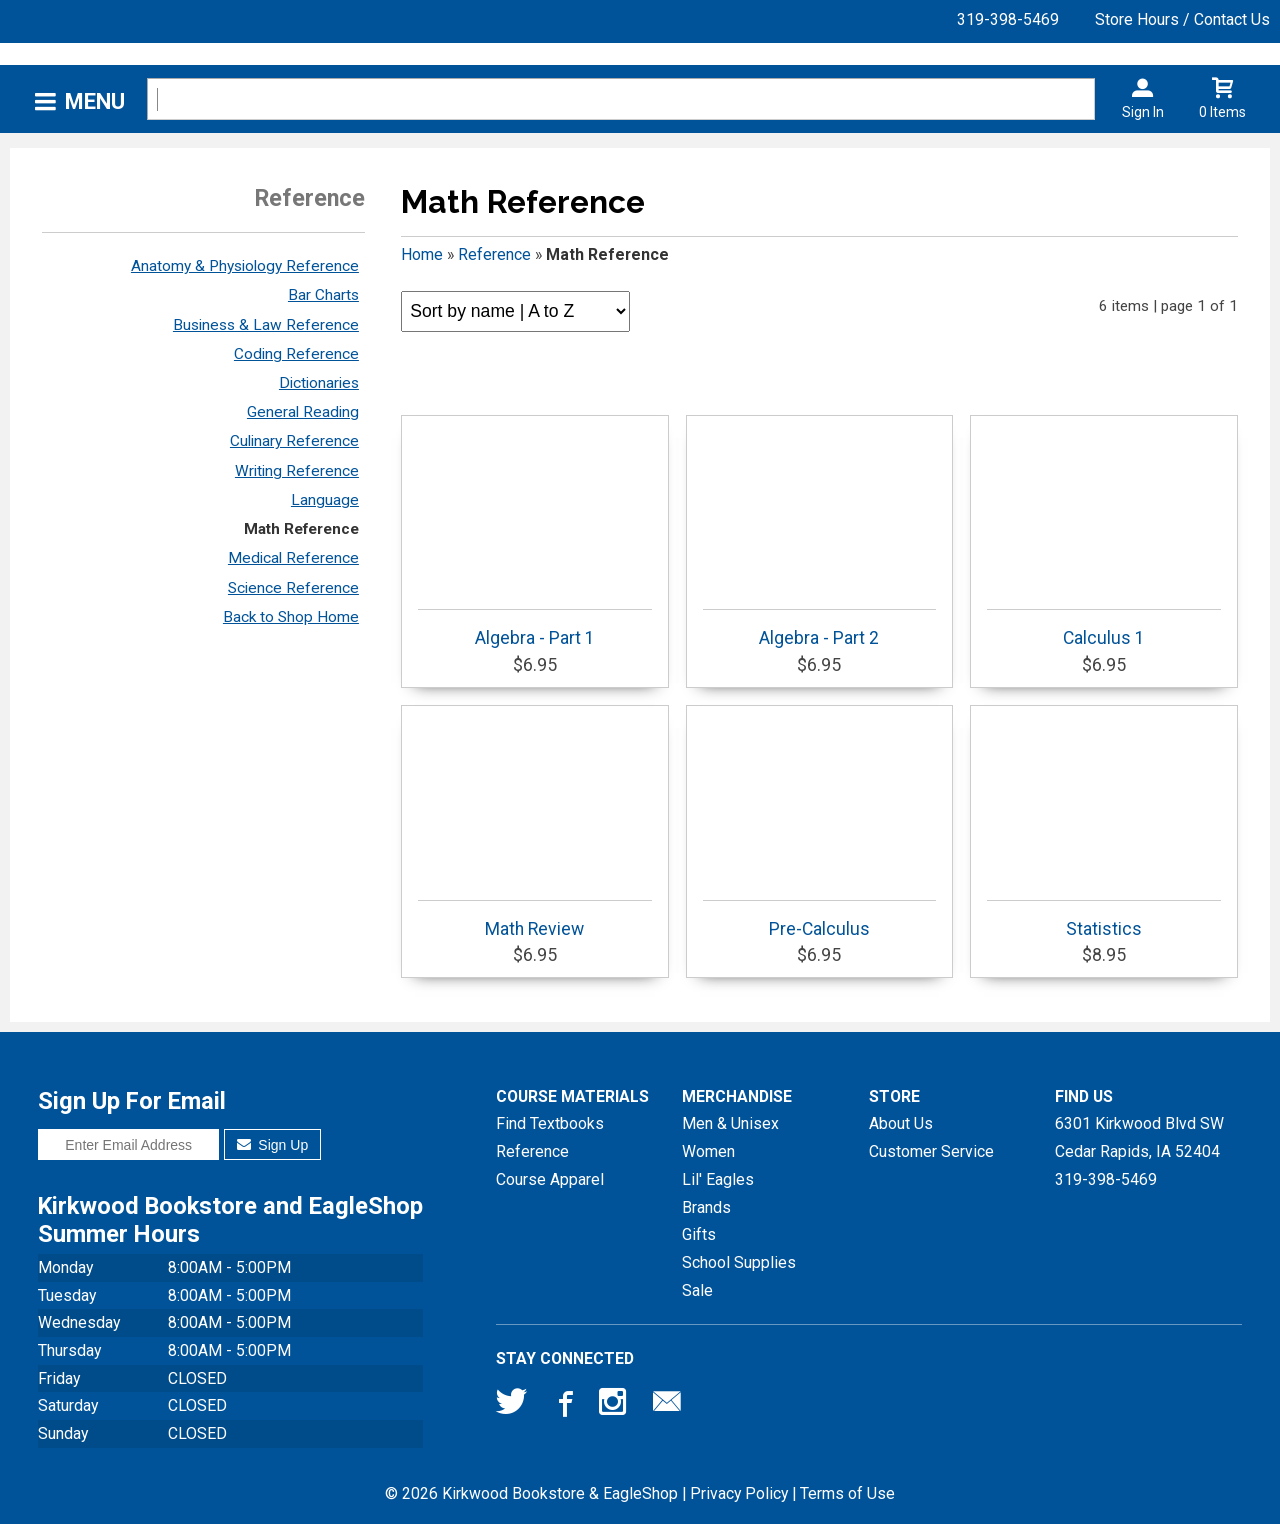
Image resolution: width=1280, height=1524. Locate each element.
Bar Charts (323, 295)
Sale (697, 1290)
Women (708, 1151)
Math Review (535, 919)
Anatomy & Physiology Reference (245, 266)
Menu (95, 101)
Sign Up (272, 1145)
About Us (901, 1123)
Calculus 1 (1104, 628)
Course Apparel (550, 1179)
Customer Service (931, 1151)
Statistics (1104, 919)
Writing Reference (297, 471)
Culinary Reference (294, 441)
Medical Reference (293, 558)
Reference (494, 254)
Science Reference (293, 588)
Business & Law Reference (266, 325)
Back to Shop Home (291, 617)
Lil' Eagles (718, 1179)
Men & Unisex (730, 1123)
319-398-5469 (1008, 19)
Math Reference (301, 529)
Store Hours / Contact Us (1182, 19)
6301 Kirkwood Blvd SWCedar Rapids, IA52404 (1139, 1137)
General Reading (303, 412)
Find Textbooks (550, 1123)
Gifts (699, 1234)
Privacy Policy (739, 1493)
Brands (706, 1207)
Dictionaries (319, 383)
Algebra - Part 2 (820, 628)
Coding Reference (296, 354)
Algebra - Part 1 (535, 628)
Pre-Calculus (820, 919)
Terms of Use (847, 1493)
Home (422, 254)
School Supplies (739, 1262)
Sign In (1143, 112)
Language (325, 500)
